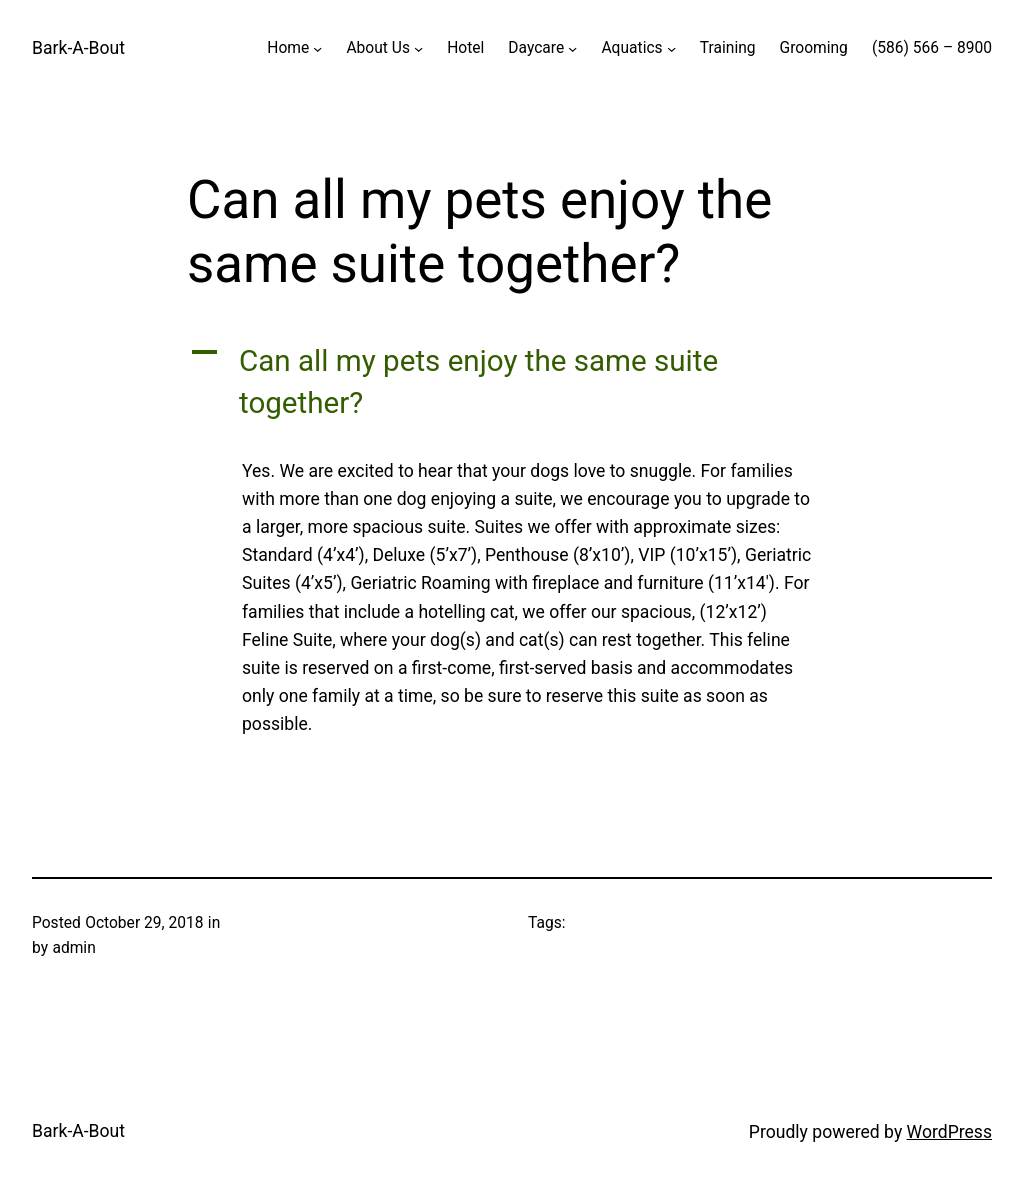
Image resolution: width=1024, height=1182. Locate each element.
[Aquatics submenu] (671, 48)
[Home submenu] (317, 48)
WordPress (949, 1132)
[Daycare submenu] (572, 48)
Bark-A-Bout (78, 48)
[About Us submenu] (418, 48)
